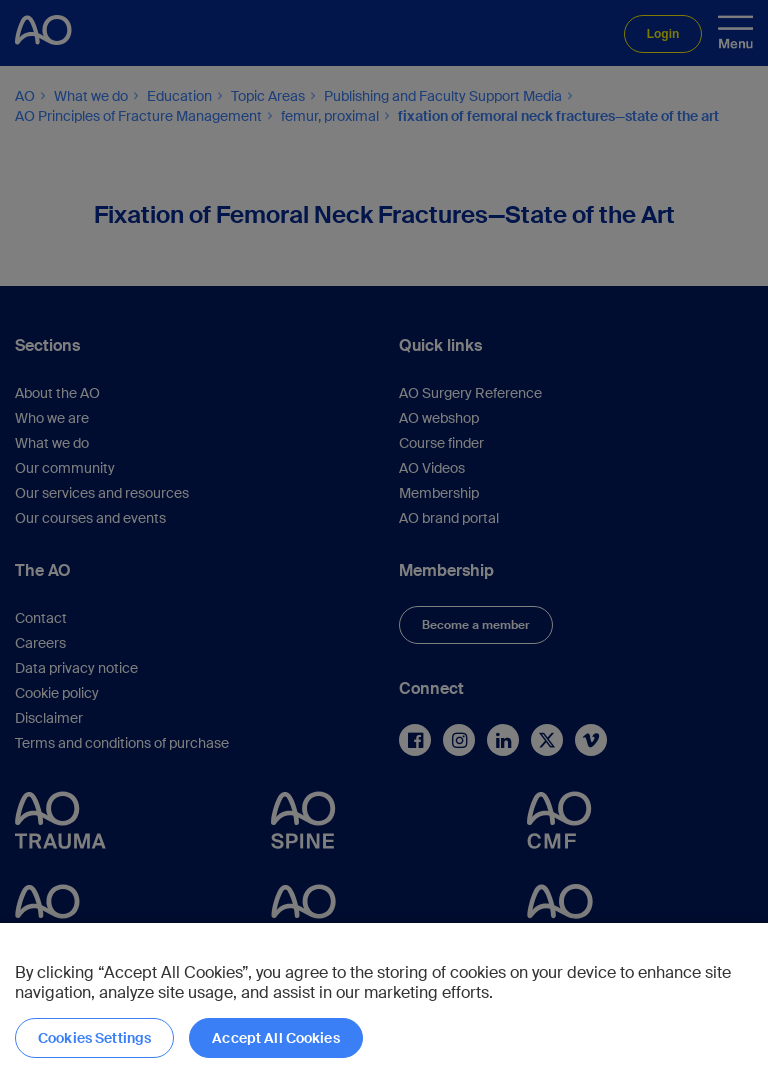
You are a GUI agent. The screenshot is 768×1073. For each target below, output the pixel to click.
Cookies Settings (94, 1038)
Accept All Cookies (276, 1038)
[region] (384, 998)
